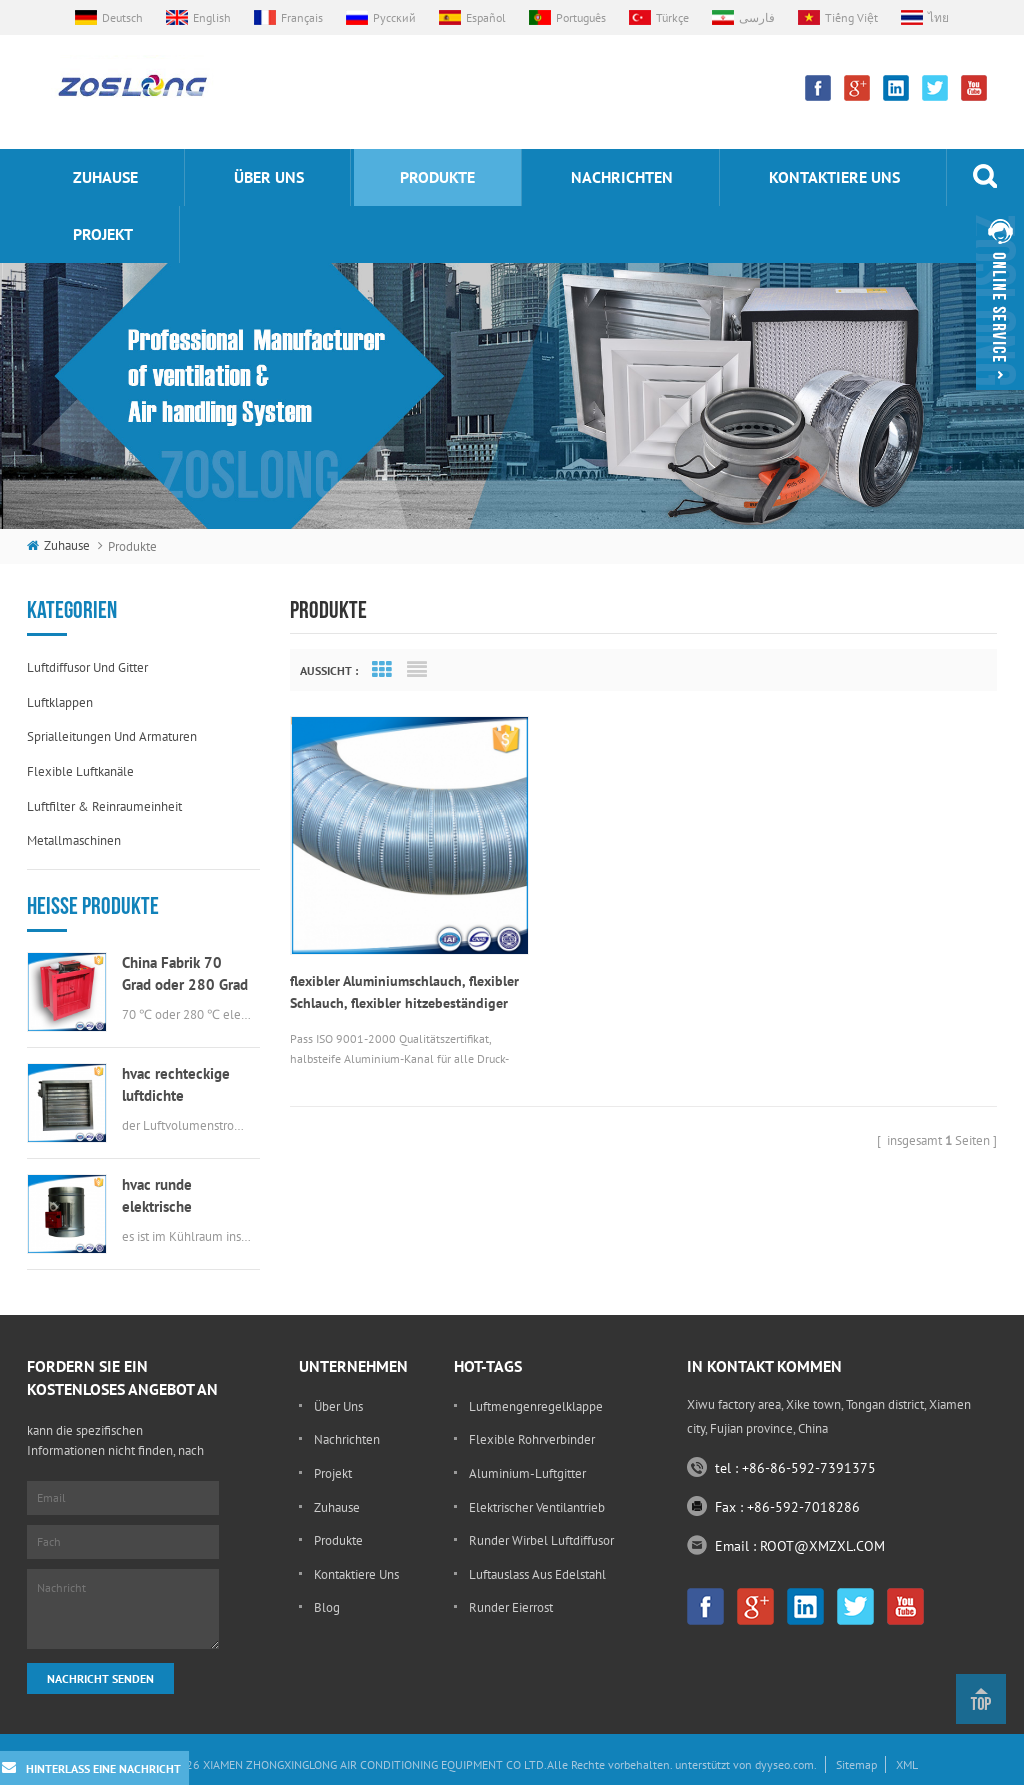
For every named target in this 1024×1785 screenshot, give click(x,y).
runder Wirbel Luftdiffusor (541, 1540)
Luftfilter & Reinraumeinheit (104, 806)
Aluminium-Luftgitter (527, 1473)
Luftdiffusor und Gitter (87, 667)
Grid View (382, 670)
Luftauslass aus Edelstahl (537, 1574)
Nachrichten (622, 177)
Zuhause (105, 177)
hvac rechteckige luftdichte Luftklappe (176, 1085)
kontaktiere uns (834, 177)
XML (907, 1764)
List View (417, 670)
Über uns (269, 177)
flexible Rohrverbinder (532, 1439)
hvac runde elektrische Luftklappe (157, 1196)
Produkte (437, 177)
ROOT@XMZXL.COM (822, 1546)
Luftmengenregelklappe (536, 1406)
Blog (327, 1607)
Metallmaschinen (74, 840)
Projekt (103, 234)
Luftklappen (60, 702)
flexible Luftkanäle (80, 771)
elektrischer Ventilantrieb (537, 1507)
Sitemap (856, 1764)
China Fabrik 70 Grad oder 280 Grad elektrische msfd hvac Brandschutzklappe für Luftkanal (185, 974)
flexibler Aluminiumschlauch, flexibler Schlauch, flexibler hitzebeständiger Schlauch (377, 968)
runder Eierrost (511, 1607)
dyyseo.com (784, 1764)
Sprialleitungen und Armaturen (112, 736)
